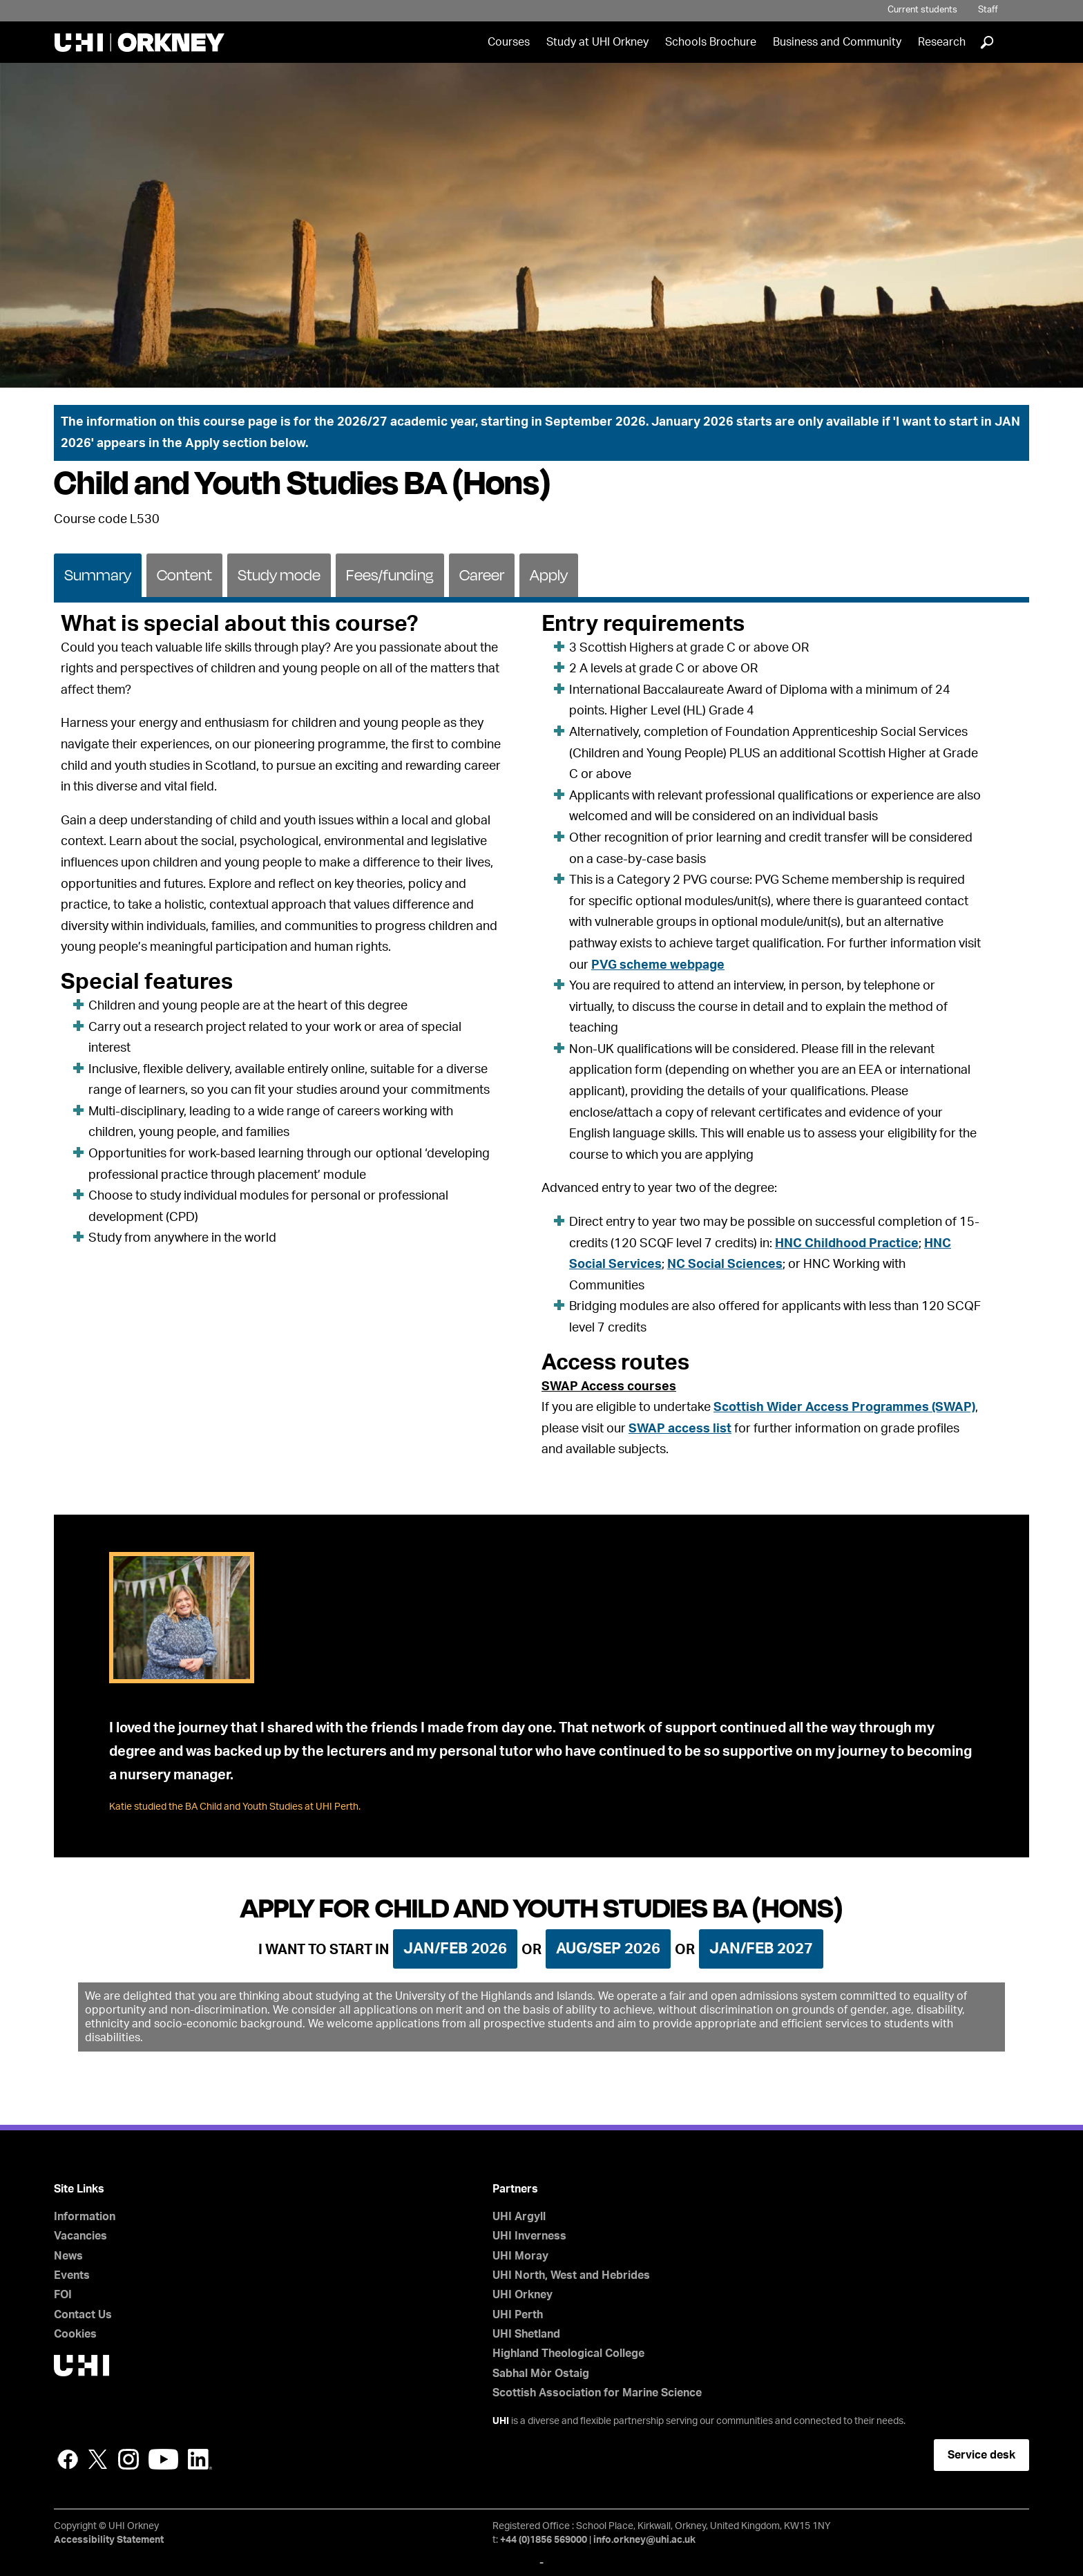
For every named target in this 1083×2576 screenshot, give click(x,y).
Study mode (279, 574)
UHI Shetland (526, 2334)
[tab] (98, 574)
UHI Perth (517, 2314)
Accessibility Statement (109, 2540)
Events (72, 2275)
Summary (97, 574)
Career (481, 574)
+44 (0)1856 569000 (543, 2540)
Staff (988, 10)
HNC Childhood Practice (847, 1244)
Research (942, 42)
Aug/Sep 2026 (608, 1948)
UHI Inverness (529, 2236)
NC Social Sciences (725, 1264)
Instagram (128, 2459)
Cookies (75, 2334)
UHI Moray (520, 2256)
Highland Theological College (568, 2353)
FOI (63, 2294)
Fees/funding (390, 574)
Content (184, 574)
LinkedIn (200, 2459)
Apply (549, 574)
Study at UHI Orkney (597, 42)
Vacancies (80, 2236)
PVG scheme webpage (658, 965)
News (68, 2256)
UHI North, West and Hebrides (571, 2275)
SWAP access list (680, 1429)
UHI (500, 2421)
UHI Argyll (519, 2216)
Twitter (98, 2459)
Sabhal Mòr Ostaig (540, 2373)
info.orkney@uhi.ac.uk (644, 2540)
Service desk (981, 2455)
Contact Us (83, 2314)
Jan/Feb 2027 (761, 1948)
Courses (509, 42)
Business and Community (837, 42)
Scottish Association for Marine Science (597, 2392)
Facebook (67, 2459)
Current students (922, 10)
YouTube (163, 2459)
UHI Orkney (522, 2294)
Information (84, 2216)
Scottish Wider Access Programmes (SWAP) (844, 1407)
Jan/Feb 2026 (455, 1948)
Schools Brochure (710, 42)
